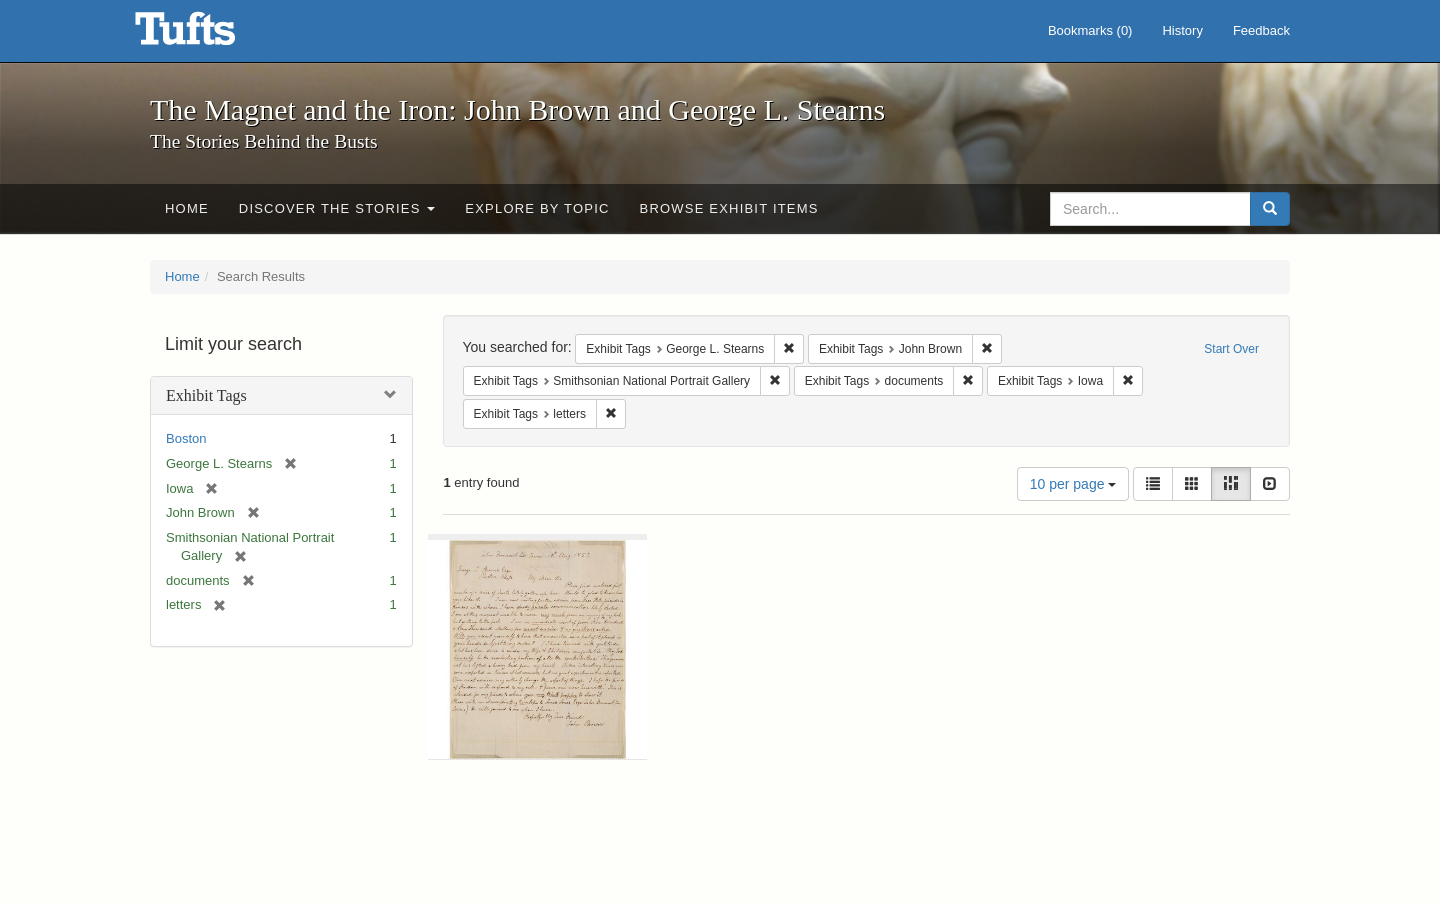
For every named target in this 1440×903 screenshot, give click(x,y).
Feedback (1261, 30)
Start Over (1231, 349)
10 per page (1073, 484)
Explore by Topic (537, 208)
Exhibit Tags (206, 395)
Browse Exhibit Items (729, 208)
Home (187, 208)
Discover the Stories (337, 208)
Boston (186, 438)
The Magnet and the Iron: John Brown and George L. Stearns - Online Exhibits (210, 35)
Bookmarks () (1090, 30)
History (1182, 30)
